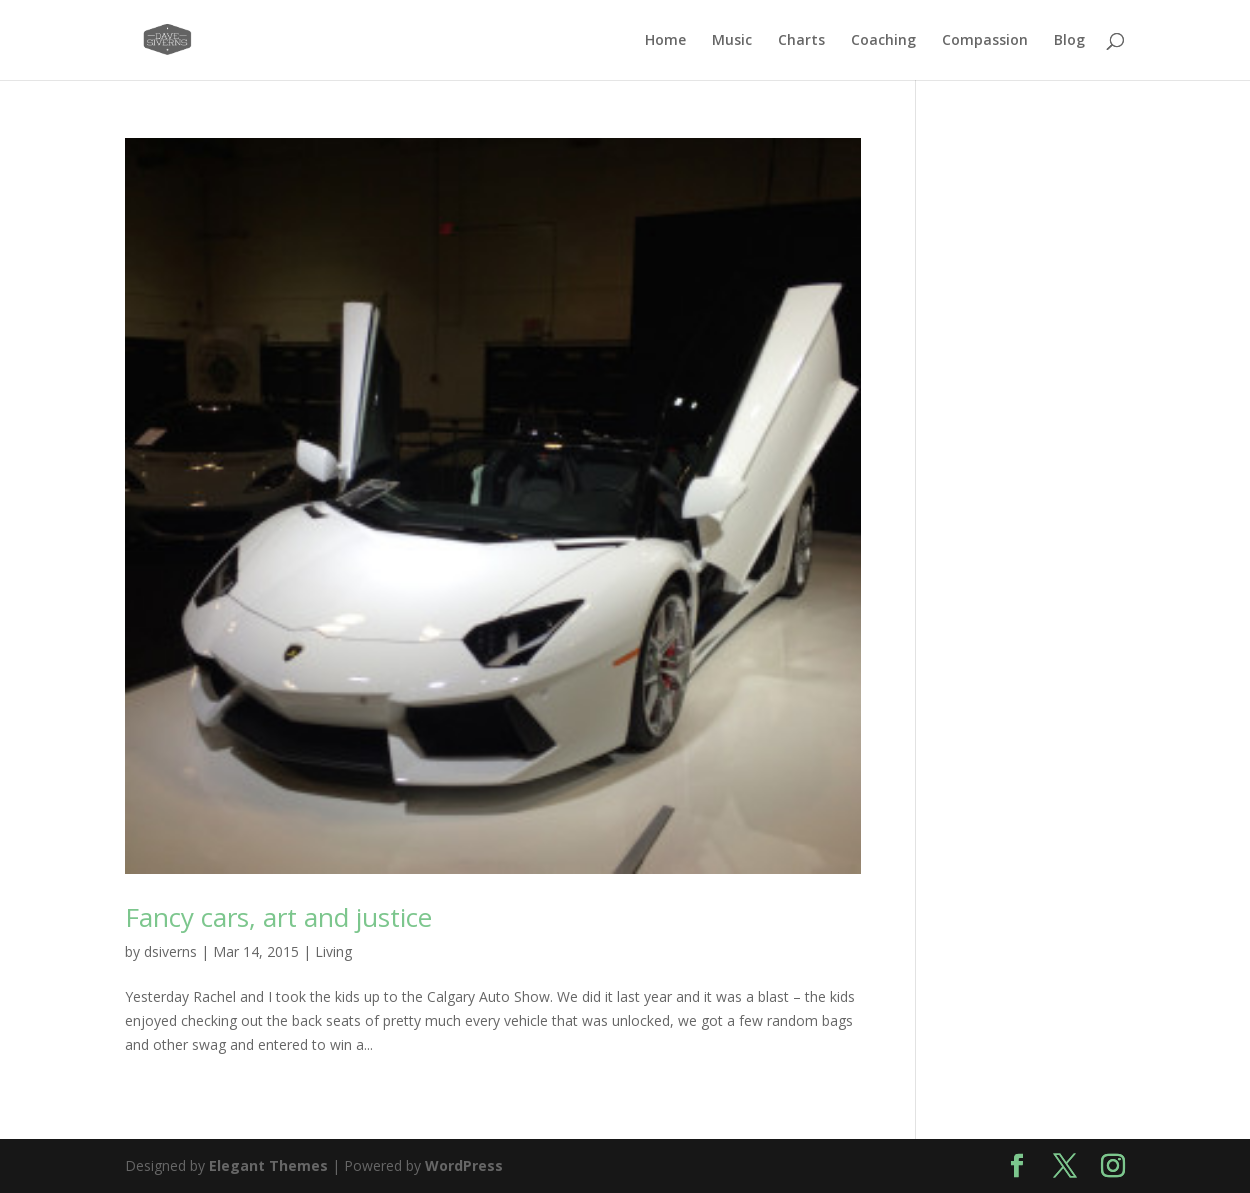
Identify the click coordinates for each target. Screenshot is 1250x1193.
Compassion (985, 41)
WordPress (464, 1165)
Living (333, 951)
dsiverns (170, 951)
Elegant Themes (268, 1165)
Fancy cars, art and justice (278, 917)
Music (732, 41)
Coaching (883, 41)
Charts (801, 41)
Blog (1069, 41)
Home (665, 41)
